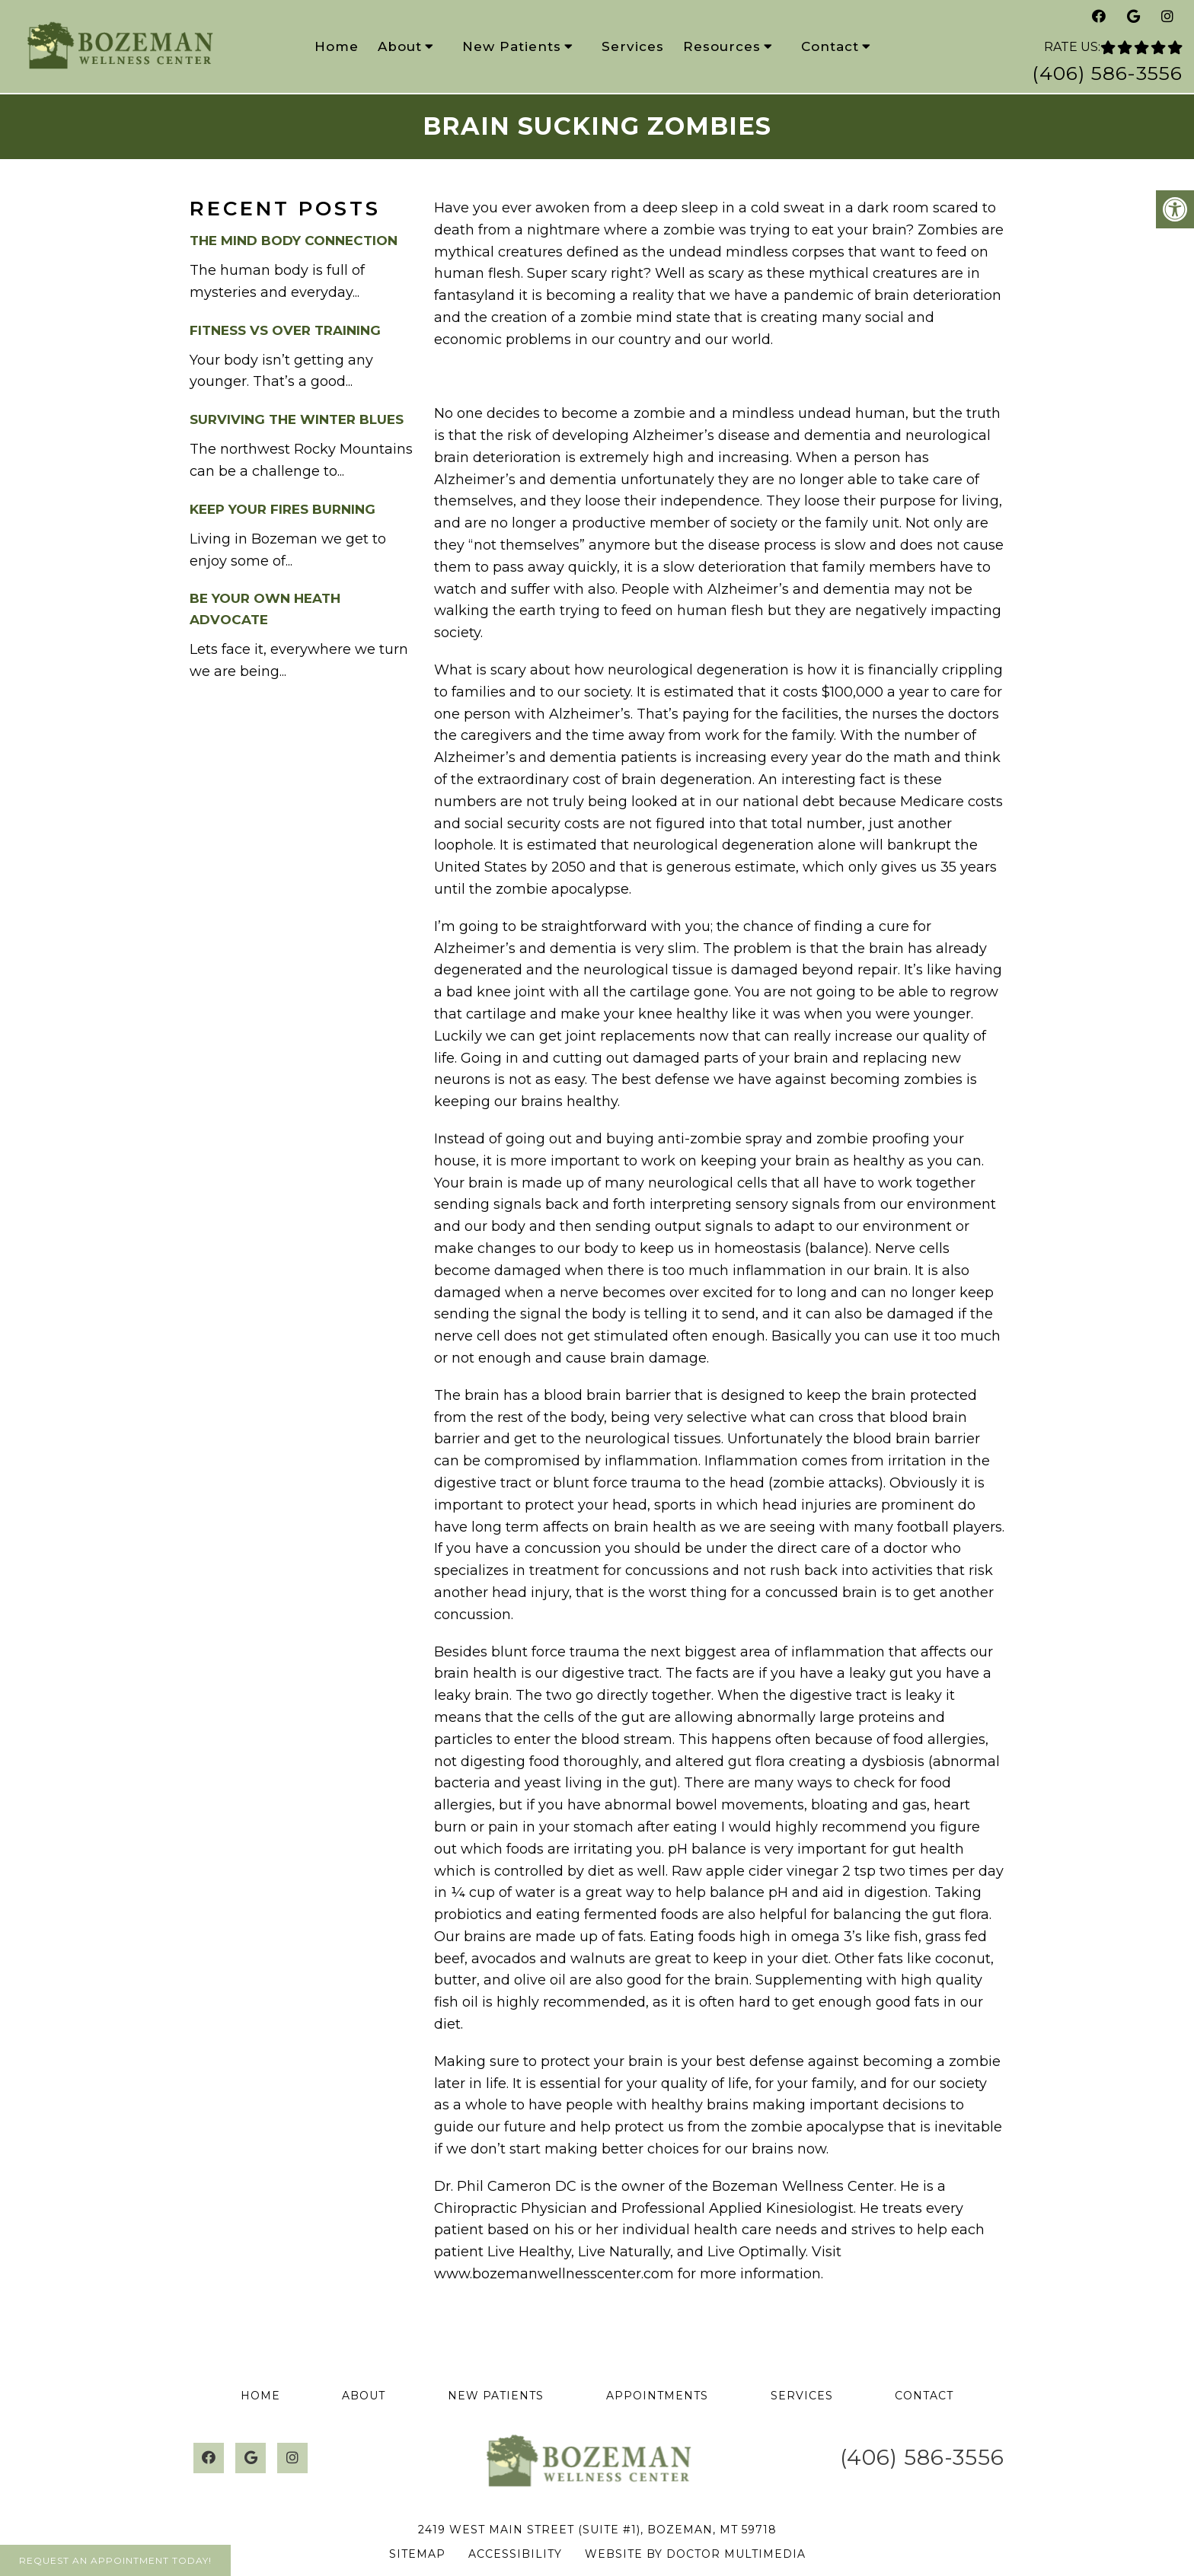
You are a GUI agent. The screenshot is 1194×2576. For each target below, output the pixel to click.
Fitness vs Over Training (285, 330)
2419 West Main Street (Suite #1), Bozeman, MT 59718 (597, 2529)
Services (633, 46)
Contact (830, 46)
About (400, 46)
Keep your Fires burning (282, 509)
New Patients (511, 46)
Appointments (657, 2395)
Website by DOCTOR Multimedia (695, 2554)
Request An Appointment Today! (115, 2560)
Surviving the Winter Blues (297, 419)
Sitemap (417, 2554)
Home (336, 46)
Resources (722, 46)
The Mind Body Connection (293, 240)
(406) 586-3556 (1107, 73)
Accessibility (515, 2554)
